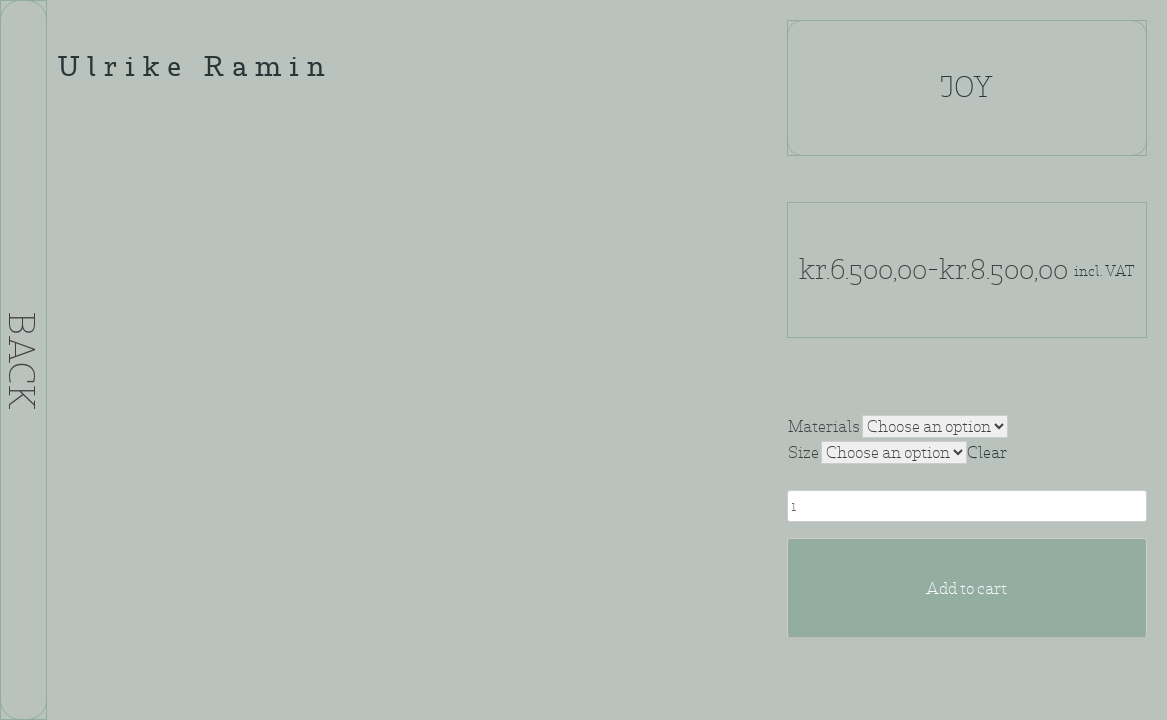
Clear (987, 452)
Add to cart (966, 588)
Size (803, 452)
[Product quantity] (967, 506)
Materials (824, 426)
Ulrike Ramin (195, 69)
